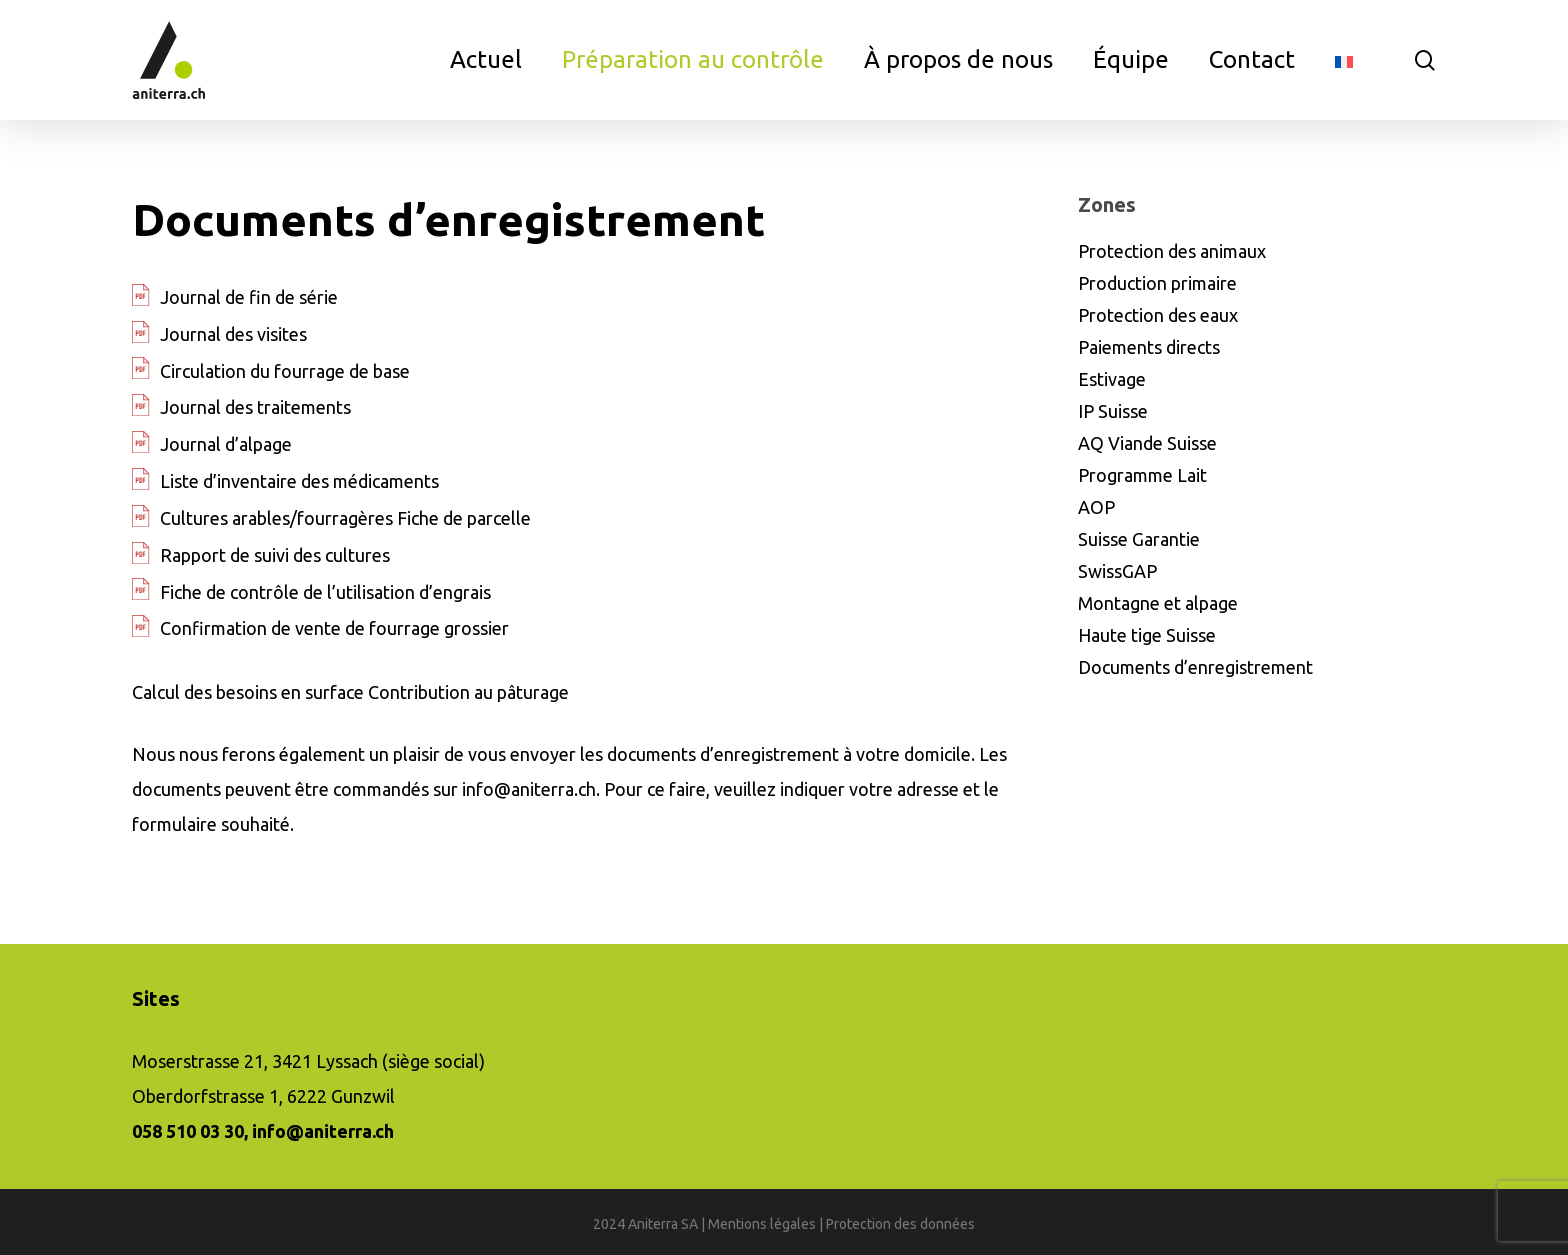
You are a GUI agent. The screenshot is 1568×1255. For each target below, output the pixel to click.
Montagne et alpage (1158, 603)
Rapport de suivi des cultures (275, 555)
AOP (1096, 507)
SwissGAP (1117, 571)
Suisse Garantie (1139, 539)
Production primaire (1157, 283)
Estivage (1112, 379)
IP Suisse (1113, 411)
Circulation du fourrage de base (285, 371)
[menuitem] (1344, 60)
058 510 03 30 (188, 1131)
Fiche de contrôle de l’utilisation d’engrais (325, 592)
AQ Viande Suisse (1147, 443)
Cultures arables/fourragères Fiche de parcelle (345, 518)
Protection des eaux (1158, 315)
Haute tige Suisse (1147, 635)
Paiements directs (1149, 347)
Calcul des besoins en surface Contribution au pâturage (350, 692)
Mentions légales (762, 1224)
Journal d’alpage (226, 444)
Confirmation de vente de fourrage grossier (334, 628)
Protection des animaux (1172, 251)
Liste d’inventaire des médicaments (299, 481)
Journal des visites (233, 334)
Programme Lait (1142, 475)
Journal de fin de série (249, 297)
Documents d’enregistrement (1195, 667)
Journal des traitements (255, 407)
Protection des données (900, 1224)
